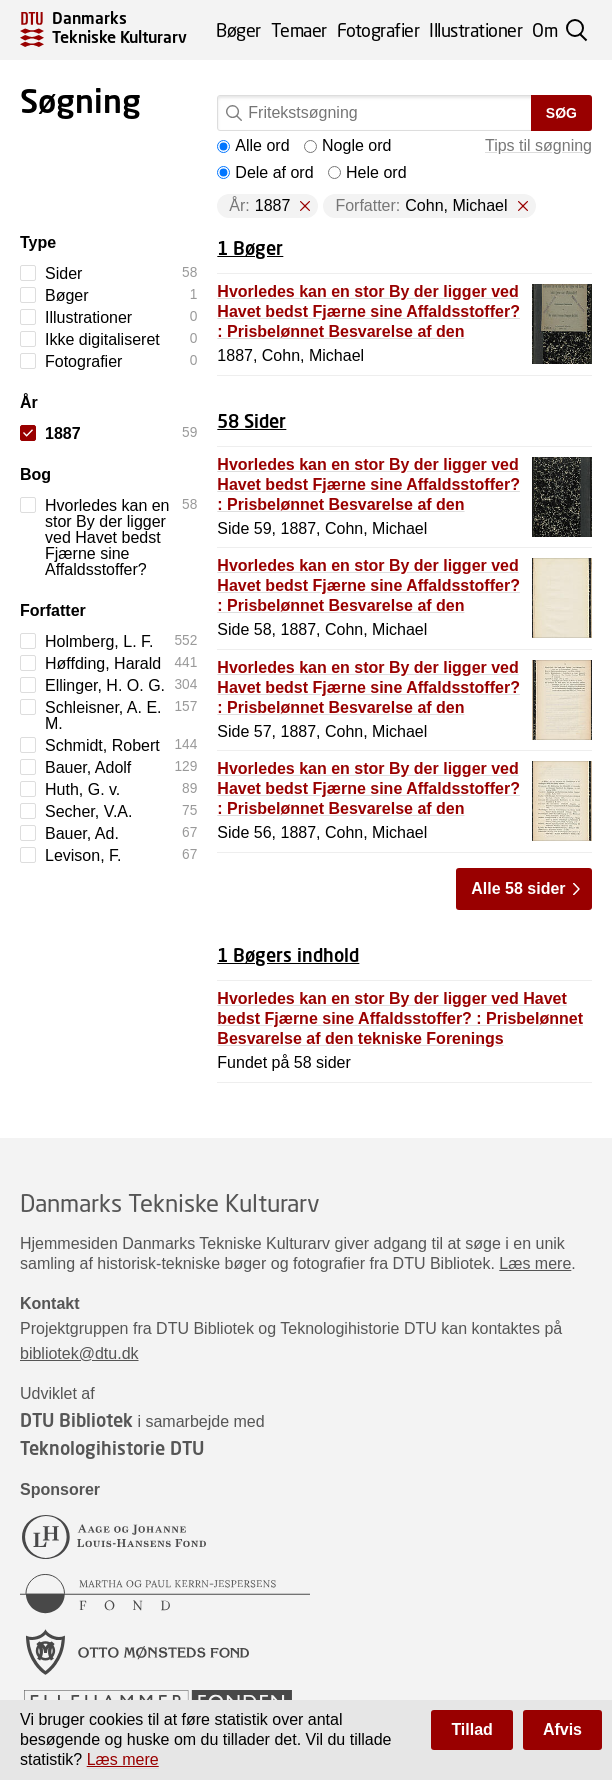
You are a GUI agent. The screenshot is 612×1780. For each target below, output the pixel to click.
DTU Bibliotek (76, 1420)
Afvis (562, 1729)
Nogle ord (347, 145)
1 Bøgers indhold (288, 955)
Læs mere (535, 1263)
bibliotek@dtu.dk (79, 1353)
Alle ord (253, 145)
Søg (561, 113)
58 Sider (251, 421)
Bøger (238, 30)
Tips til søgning (538, 145)
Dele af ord (265, 172)
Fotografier (378, 30)
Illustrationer (475, 30)
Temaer (299, 30)
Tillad (472, 1729)
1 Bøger (250, 248)
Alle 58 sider (518, 888)
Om (544, 30)
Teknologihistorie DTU (112, 1448)
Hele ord (367, 172)
